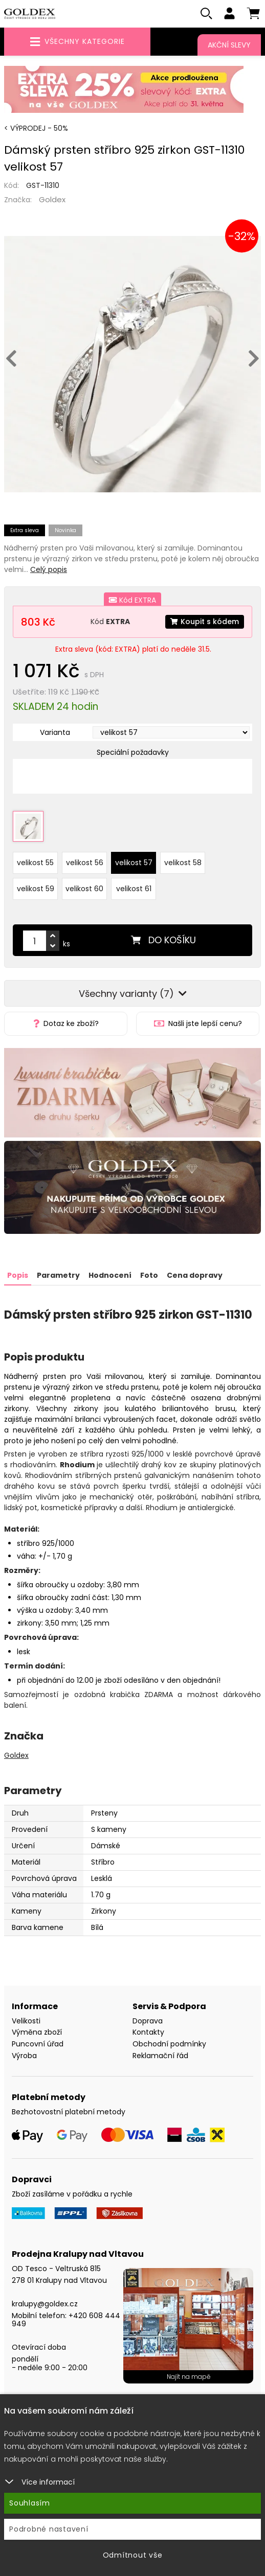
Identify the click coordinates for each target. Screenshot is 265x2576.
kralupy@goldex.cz (45, 2304)
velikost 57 (133, 862)
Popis (17, 1275)
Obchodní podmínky (169, 2044)
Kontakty (148, 2032)
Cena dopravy (195, 1275)
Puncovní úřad (37, 2044)
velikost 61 (133, 889)
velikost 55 (35, 862)
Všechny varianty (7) (133, 993)
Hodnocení (110, 1275)
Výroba (24, 2055)
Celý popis (48, 569)
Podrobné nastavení (49, 2529)
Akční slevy (229, 45)
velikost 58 (183, 862)
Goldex (52, 199)
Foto (149, 1275)
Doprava (147, 2021)
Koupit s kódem (204, 621)
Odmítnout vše (133, 2555)
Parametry (58, 1275)
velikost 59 (35, 889)
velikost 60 (84, 889)
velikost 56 (84, 862)
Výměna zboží (37, 2032)
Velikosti (26, 2021)
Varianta (55, 732)
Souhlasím (29, 2503)
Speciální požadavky (133, 752)
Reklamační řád (160, 2055)
